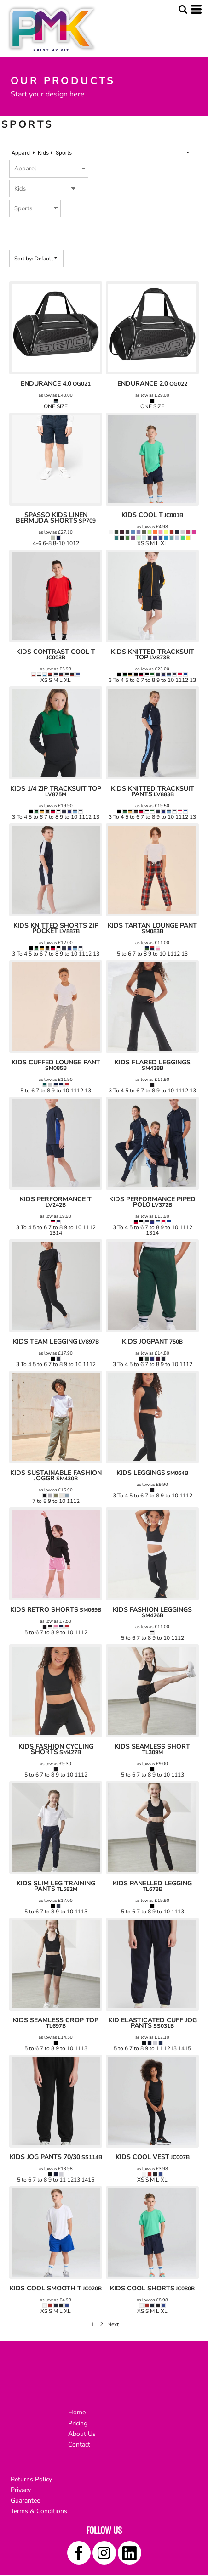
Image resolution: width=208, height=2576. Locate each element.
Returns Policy (31, 2479)
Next (113, 2324)
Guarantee (25, 2500)
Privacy (21, 2490)
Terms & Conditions (39, 2511)
